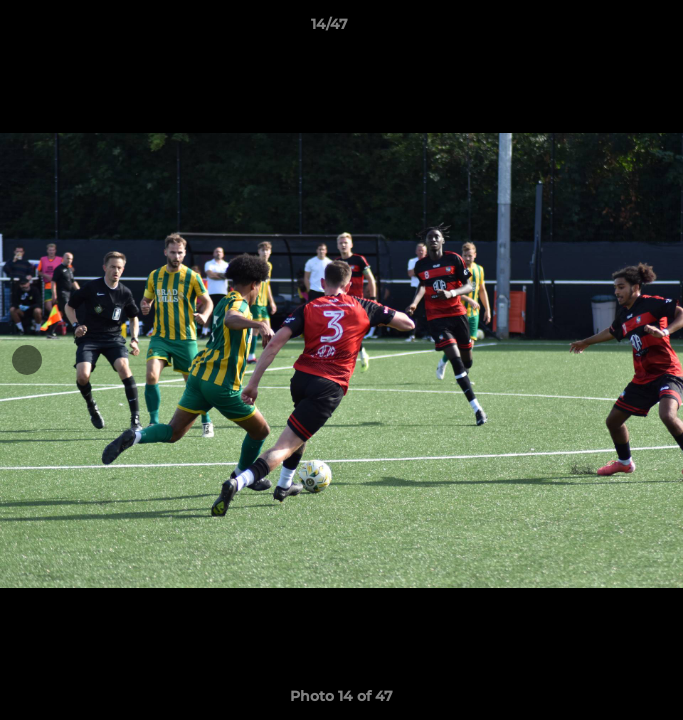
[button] (611, 29)
